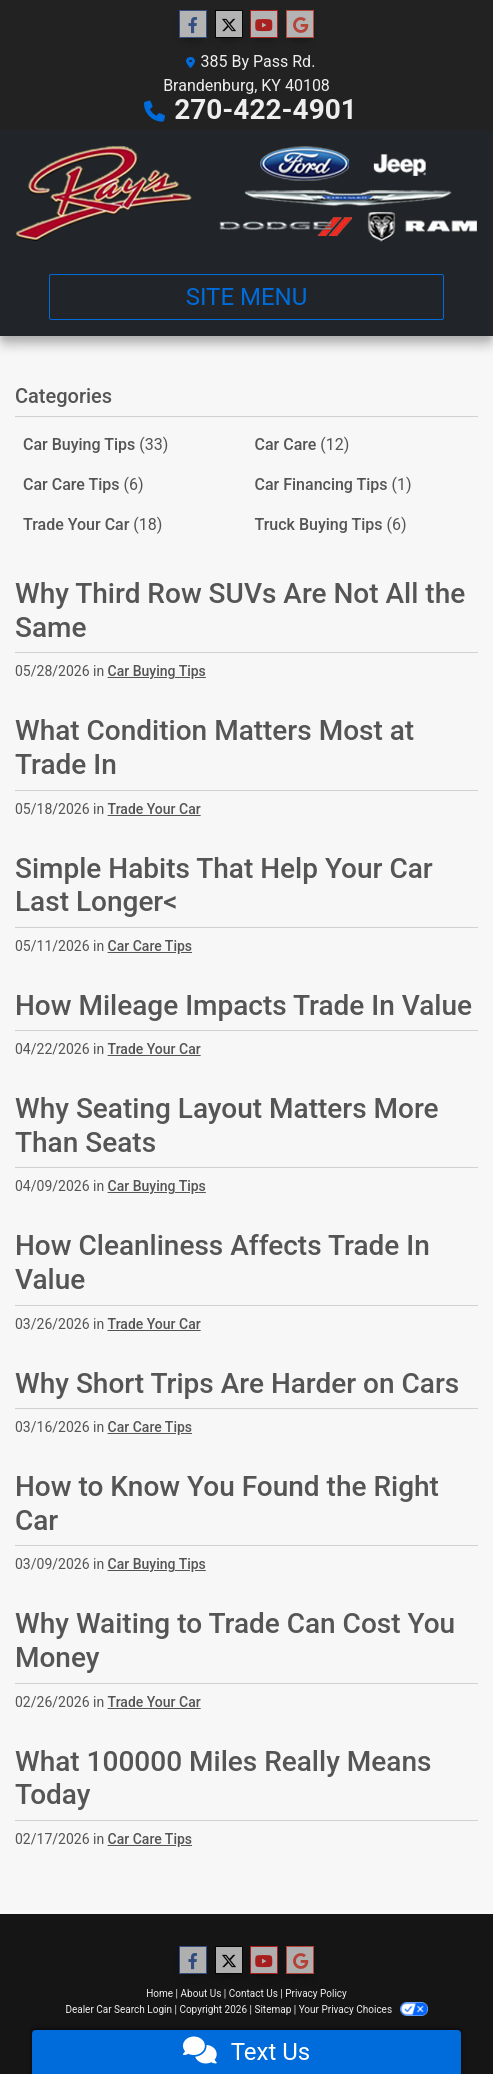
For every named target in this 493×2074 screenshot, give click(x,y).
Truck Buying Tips (331, 524)
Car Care (302, 444)
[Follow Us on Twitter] (229, 25)
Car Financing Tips (333, 484)
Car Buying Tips (95, 444)
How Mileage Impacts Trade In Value (243, 1005)
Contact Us (253, 1993)
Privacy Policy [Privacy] (316, 1993)
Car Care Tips (83, 484)
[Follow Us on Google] (300, 25)
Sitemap (272, 2009)
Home (159, 1993)
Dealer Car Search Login (118, 2009)
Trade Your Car (92, 524)
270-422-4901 (265, 109)
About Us (201, 1993)
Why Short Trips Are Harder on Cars (237, 1383)
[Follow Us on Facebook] (193, 25)
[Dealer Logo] (246, 194)
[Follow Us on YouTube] (264, 25)
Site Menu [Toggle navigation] (247, 297)
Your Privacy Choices (363, 2009)
